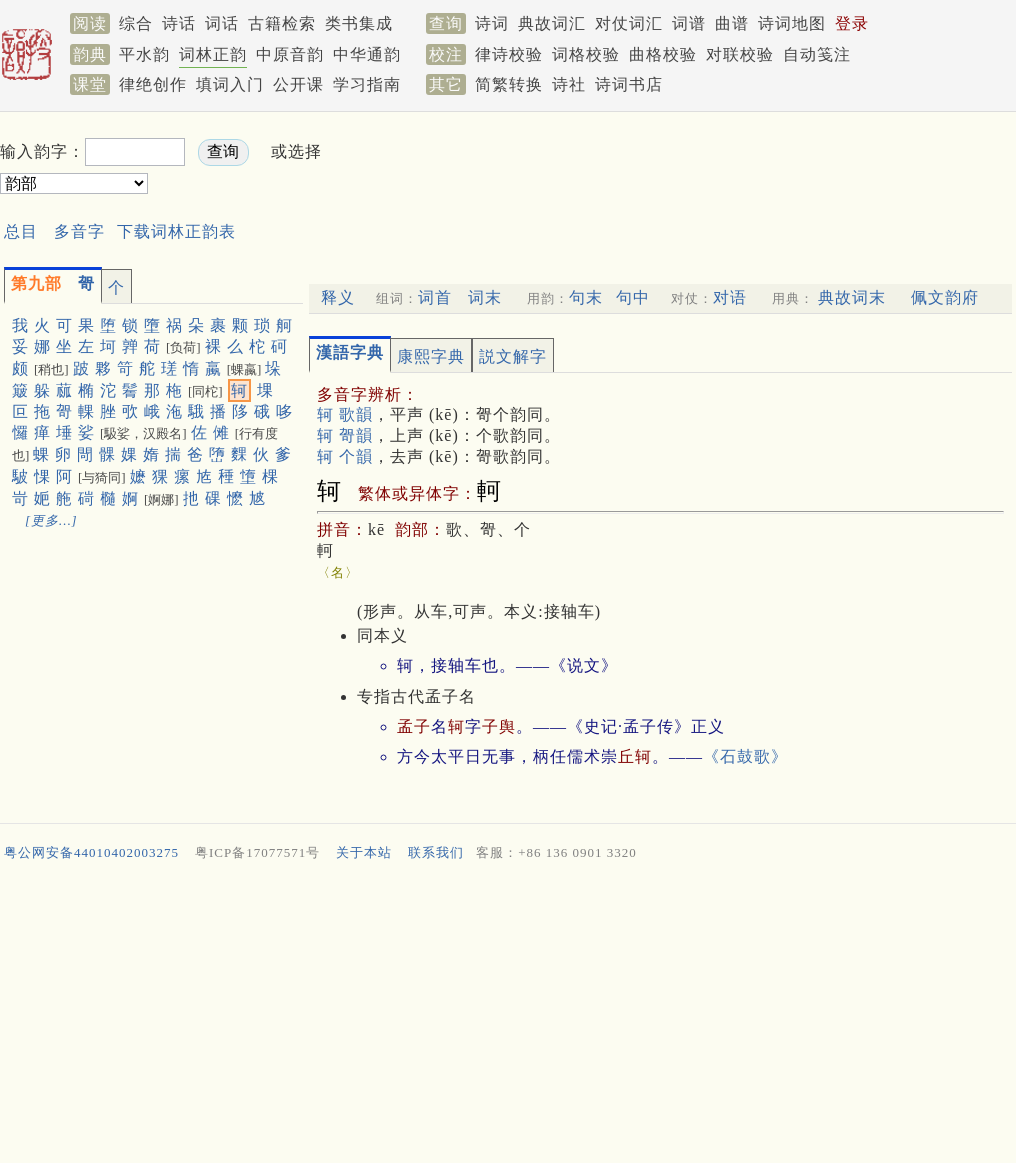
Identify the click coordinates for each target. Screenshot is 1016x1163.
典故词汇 (552, 23)
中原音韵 (290, 54)
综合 (136, 23)
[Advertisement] (508, 1017)
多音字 (79, 231)
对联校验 (740, 54)
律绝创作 (153, 84)
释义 (338, 297)
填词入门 (230, 84)
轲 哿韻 (345, 435)
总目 (21, 231)
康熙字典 (431, 356)
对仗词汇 (629, 23)
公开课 (298, 84)
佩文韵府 (945, 297)
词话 (222, 23)
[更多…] (51, 520)
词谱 (689, 23)
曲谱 (732, 23)
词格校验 (586, 54)
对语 (730, 297)
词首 (435, 297)
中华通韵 (367, 54)
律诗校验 (509, 54)
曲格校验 (663, 54)
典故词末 (852, 297)
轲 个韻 (345, 456)
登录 (852, 23)
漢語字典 (350, 352)
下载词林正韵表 (176, 231)
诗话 (179, 23)
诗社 (569, 84)
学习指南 (367, 84)
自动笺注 (817, 54)
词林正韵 (213, 54)
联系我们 (436, 852)
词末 (485, 297)
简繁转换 (509, 84)
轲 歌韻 (345, 414)
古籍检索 (282, 23)
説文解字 (513, 356)
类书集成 (359, 23)
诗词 (492, 23)
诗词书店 (629, 84)
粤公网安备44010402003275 (91, 852)
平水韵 (144, 54)
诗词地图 (792, 23)
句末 (586, 297)
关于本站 (364, 852)
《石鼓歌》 (745, 756)
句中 (633, 297)
